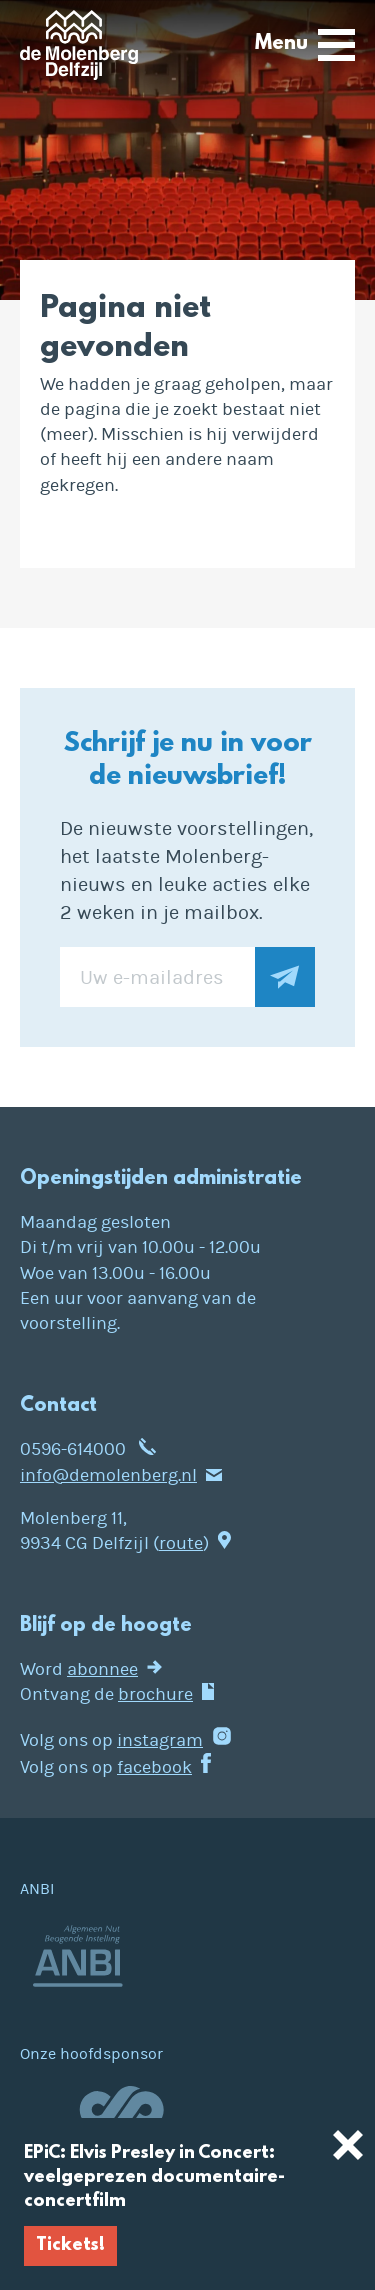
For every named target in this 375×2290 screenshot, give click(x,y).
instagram (160, 1740)
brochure (155, 1694)
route (181, 1543)
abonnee (102, 1669)
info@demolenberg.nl (108, 1475)
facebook (154, 1767)
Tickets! (70, 2246)
